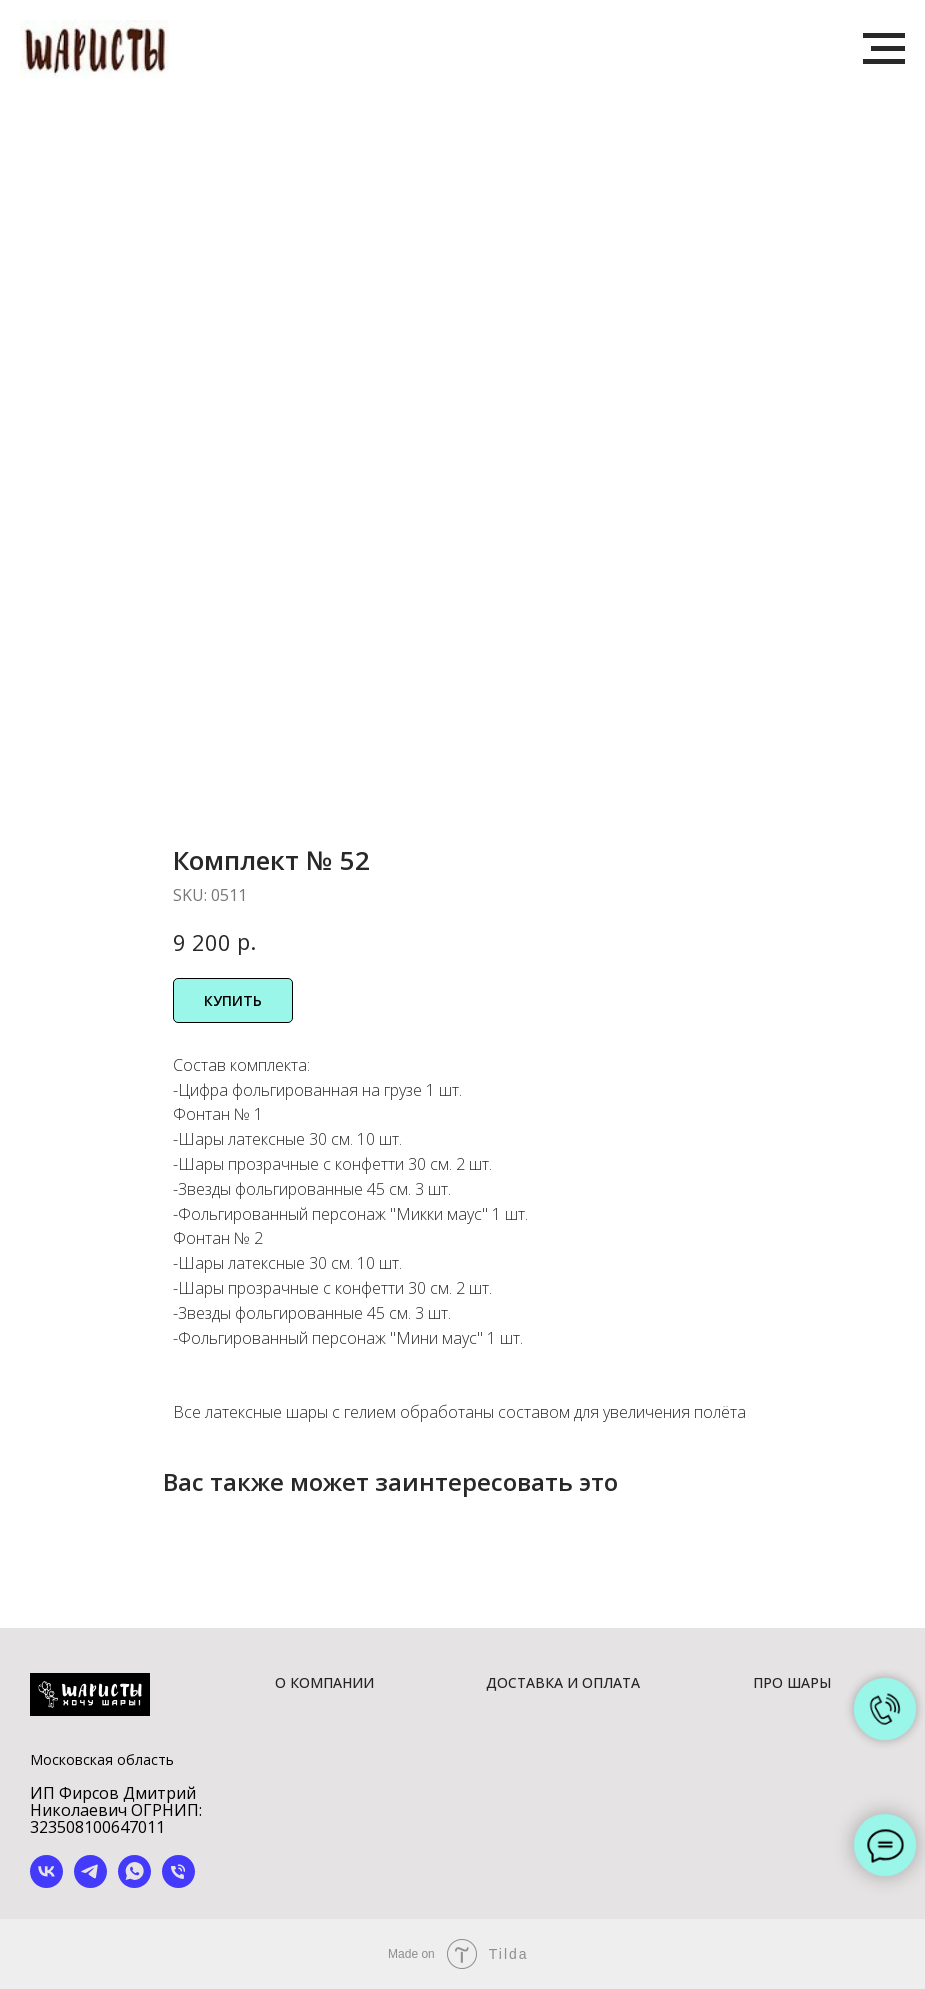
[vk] (46, 1882)
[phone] (178, 1882)
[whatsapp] (134, 1882)
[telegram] (90, 1882)
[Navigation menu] (884, 49)
